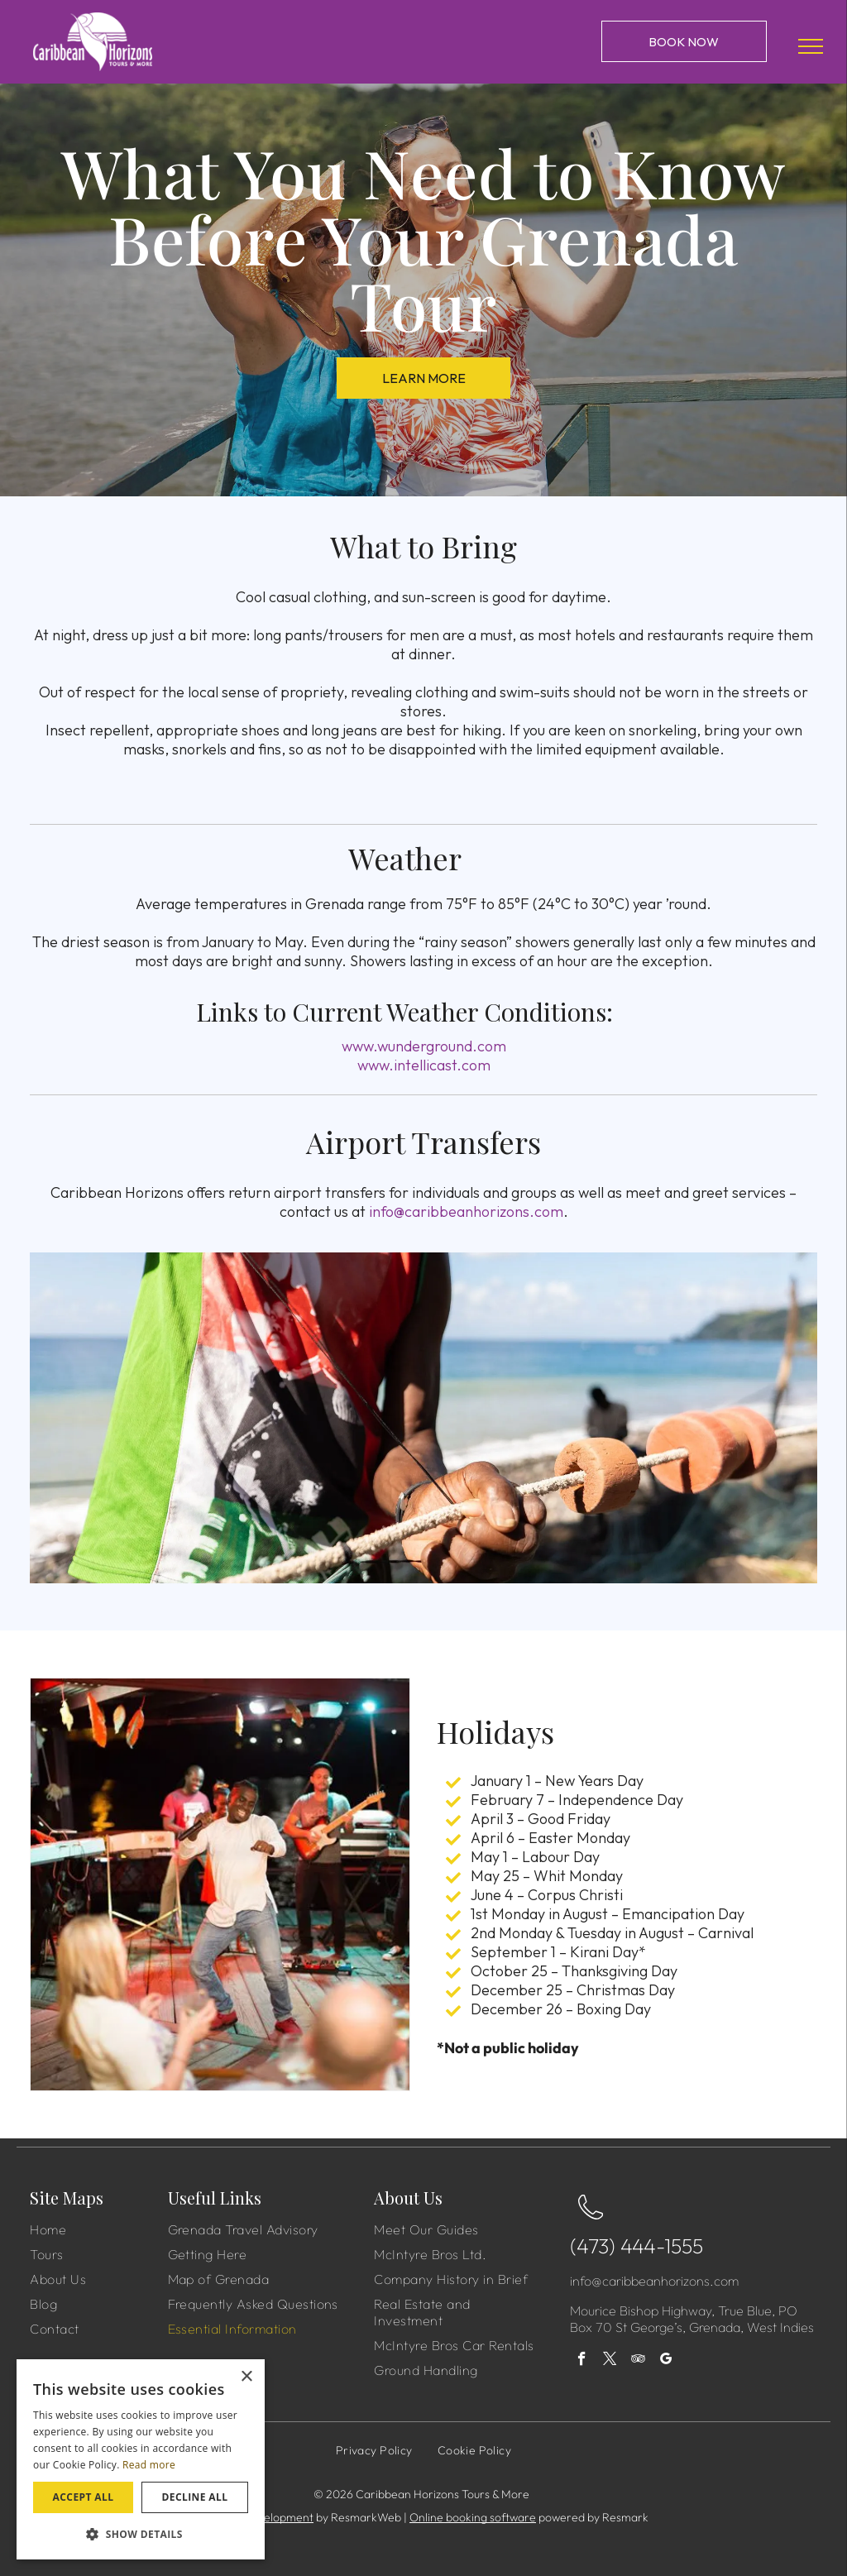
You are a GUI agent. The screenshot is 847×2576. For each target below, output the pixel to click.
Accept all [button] (83, 2497)
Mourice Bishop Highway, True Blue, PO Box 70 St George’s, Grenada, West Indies (692, 2318)
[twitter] (610, 2361)
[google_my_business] (666, 2361)
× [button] (246, 2377)
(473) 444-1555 (636, 2246)
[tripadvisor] (638, 2361)
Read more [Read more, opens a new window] (148, 2465)
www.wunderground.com (424, 1046)
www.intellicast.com (423, 1065)
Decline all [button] (195, 2497)
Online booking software (472, 2517)
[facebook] (582, 2361)
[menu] (810, 46)
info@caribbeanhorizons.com (466, 1211)
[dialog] (141, 2459)
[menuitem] (97, 2229)
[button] (140, 2533)
